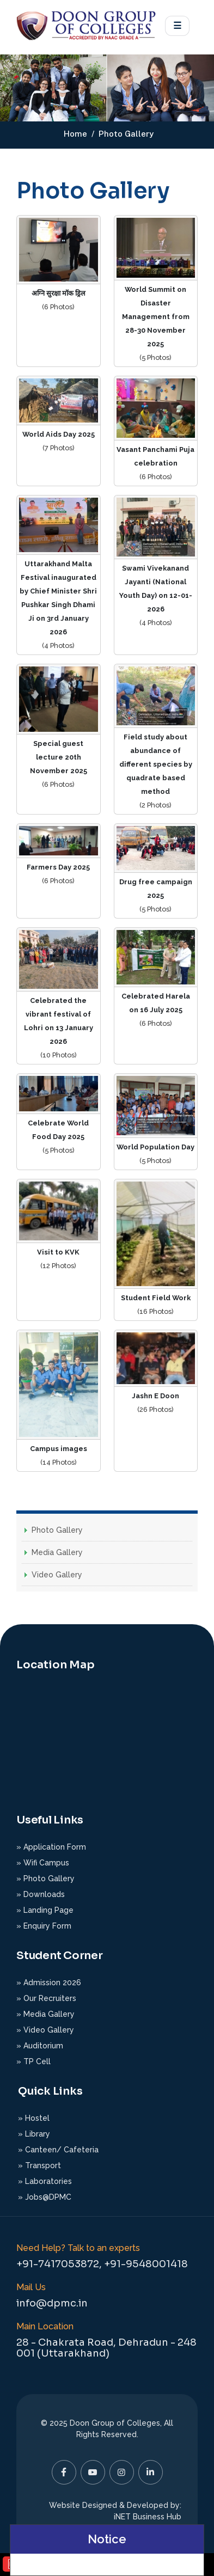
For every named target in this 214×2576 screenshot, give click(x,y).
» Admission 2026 (48, 1982)
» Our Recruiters (46, 1998)
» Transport (39, 2165)
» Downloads (40, 1894)
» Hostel (34, 2118)
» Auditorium (39, 2045)
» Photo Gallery (45, 1878)
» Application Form (51, 1847)
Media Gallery (57, 1552)
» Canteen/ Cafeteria (58, 2149)
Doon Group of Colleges (115, 2423)
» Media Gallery (45, 2014)
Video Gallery (57, 1574)
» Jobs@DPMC (44, 2197)
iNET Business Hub (147, 2516)
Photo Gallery (57, 1530)
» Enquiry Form (43, 1926)
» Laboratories (45, 2181)
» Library (34, 2134)
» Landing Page (45, 1910)
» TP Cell (33, 2061)
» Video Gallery (45, 2030)
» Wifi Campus (42, 1862)
